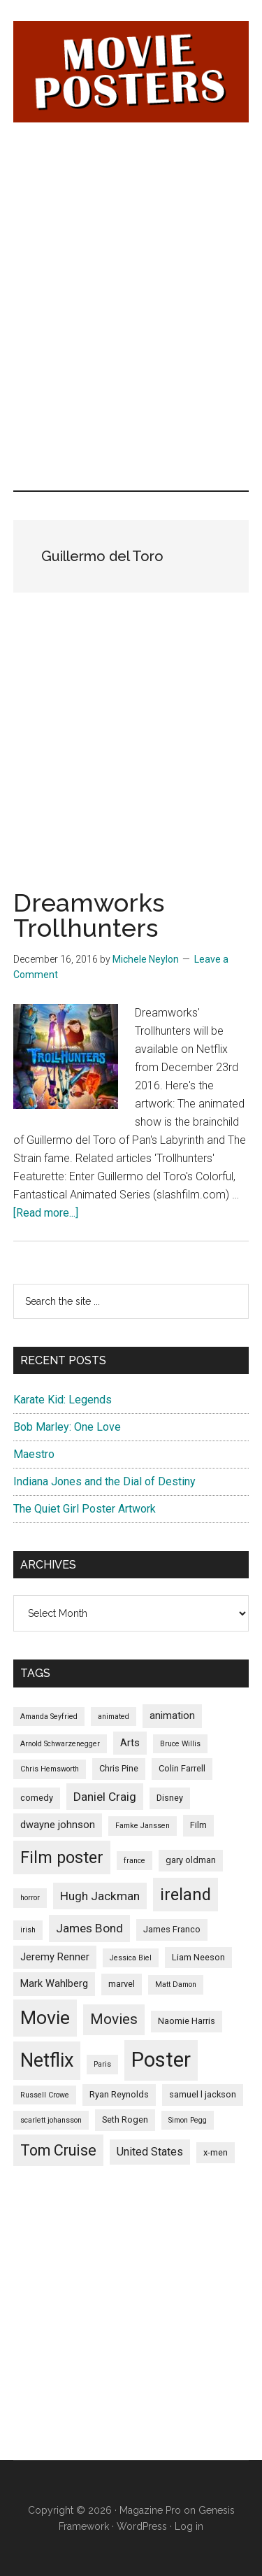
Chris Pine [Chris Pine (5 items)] (118, 1768)
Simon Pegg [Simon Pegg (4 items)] (187, 2120)
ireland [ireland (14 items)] (185, 1894)
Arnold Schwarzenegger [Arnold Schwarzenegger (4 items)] (60, 1743)
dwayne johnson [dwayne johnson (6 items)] (57, 1824)
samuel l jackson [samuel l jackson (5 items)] (202, 2094)
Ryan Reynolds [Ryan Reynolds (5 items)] (119, 2094)
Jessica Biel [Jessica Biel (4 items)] (131, 1957)
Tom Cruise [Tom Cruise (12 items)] (58, 2150)
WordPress (142, 2526)
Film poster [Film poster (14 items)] (61, 1857)
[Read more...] (45, 1212)
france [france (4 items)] (134, 1860)
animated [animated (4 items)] (113, 1716)
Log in (189, 2526)
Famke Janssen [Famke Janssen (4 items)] (142, 1825)
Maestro (33, 1454)
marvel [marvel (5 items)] (121, 1984)
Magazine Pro (150, 2510)
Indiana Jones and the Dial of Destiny (104, 1481)
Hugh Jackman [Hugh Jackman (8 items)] (100, 1896)
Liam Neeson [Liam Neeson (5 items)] (198, 1957)
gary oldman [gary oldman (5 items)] (191, 1860)
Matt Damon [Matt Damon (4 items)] (175, 1984)
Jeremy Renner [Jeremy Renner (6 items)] (54, 1957)
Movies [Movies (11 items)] (114, 2019)
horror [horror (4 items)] (30, 1897)
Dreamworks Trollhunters (88, 915)
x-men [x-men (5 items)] (215, 2152)
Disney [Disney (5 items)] (170, 1797)
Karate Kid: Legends (62, 1399)
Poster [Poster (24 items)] (161, 2060)
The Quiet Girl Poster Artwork (84, 1508)
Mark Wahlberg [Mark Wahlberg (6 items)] (54, 1983)
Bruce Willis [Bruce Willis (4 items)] (180, 1743)
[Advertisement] (131, 224)
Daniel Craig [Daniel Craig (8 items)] (104, 1797)
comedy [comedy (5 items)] (36, 1797)
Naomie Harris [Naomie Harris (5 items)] (186, 2021)
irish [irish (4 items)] (28, 1929)
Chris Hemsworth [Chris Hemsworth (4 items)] (49, 1769)
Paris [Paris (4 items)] (102, 2064)
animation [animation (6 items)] (172, 1715)
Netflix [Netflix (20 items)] (46, 2060)
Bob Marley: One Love (67, 1427)
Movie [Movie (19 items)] (45, 2018)
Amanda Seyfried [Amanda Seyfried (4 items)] (49, 1716)
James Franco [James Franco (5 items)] (172, 1929)
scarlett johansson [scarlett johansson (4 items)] (51, 2120)
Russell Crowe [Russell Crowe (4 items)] (44, 2095)
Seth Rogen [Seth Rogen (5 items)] (125, 2119)
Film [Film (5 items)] (198, 1825)
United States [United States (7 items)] (150, 2151)
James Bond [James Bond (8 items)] (89, 1928)
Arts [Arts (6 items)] (130, 1742)
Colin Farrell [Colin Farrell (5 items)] (182, 1768)
